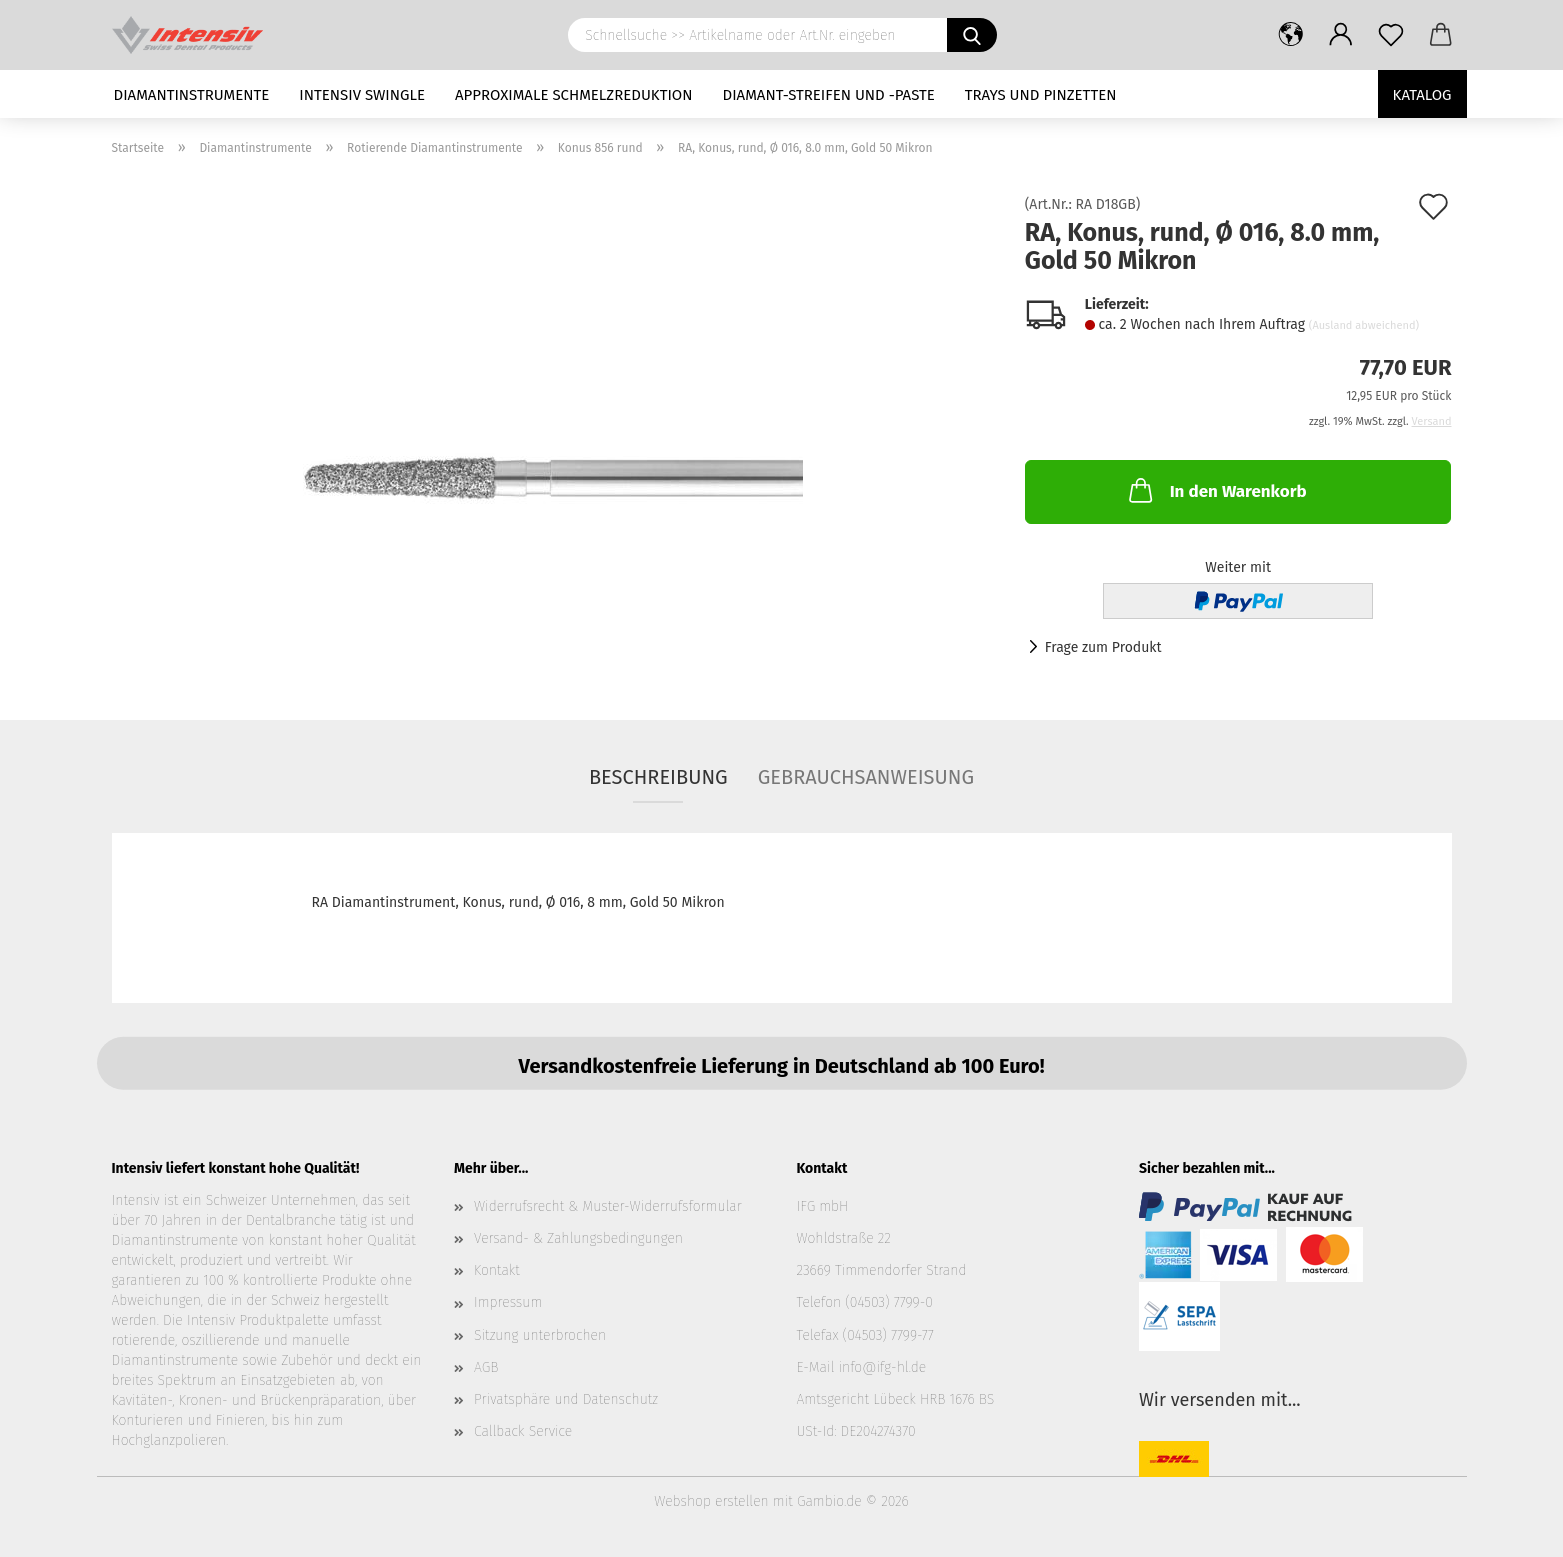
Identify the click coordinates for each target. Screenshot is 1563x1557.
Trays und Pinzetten (1041, 95)
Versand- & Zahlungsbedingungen (578, 1238)
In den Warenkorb (1216, 490)
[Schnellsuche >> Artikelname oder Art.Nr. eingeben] (972, 35)
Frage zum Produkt (1103, 647)
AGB (486, 1367)
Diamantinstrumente (192, 95)
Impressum (508, 1302)
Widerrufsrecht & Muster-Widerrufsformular (608, 1206)
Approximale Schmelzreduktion (574, 95)
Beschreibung (658, 777)
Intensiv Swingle (362, 95)
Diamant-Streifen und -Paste (829, 95)
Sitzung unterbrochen (540, 1335)
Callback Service (523, 1431)
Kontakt (497, 1270)
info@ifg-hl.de (882, 1367)
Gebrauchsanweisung (866, 777)
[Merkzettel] (1391, 35)
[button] (1291, 35)
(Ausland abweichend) (1364, 325)
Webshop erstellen (711, 1501)
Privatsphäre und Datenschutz (566, 1399)
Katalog (1422, 95)
